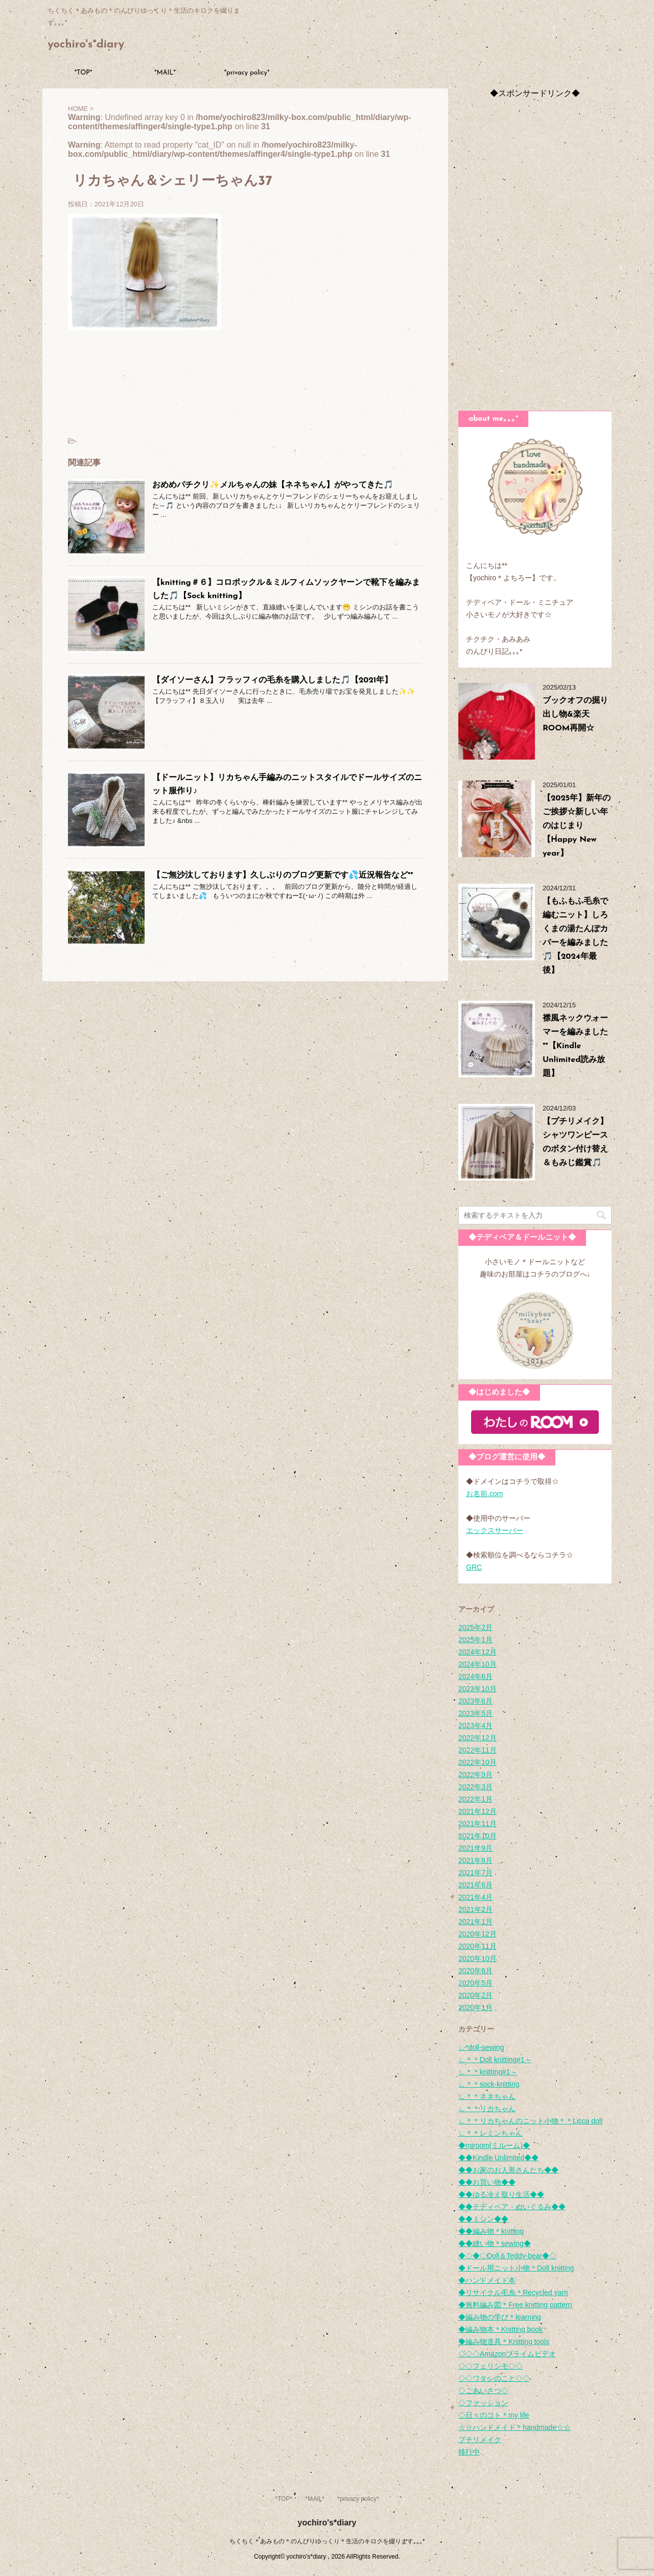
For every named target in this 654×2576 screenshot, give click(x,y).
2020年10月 (477, 1958)
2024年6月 (475, 1676)
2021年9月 (475, 1848)
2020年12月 (477, 1934)
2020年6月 (475, 1971)
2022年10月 (477, 1762)
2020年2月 (475, 1995)
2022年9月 (475, 1774)
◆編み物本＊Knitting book (500, 2329)
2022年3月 (475, 1787)
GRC (474, 1567)
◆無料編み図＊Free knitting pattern (515, 2305)
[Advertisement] (535, 252)
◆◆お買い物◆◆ (487, 2182)
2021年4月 (475, 1897)
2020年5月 (475, 1983)
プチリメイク (479, 2440)
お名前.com (484, 1494)
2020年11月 (477, 1946)
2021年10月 (477, 1836)
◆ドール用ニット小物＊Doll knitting (516, 2268)
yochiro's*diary (86, 45)
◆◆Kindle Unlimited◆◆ (498, 2158)
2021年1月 (475, 1922)
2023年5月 (475, 1713)
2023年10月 (477, 1689)
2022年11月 (477, 1750)
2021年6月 (475, 1885)
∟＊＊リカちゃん (487, 2109)
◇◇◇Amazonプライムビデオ (507, 2354)
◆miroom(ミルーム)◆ (494, 2145)
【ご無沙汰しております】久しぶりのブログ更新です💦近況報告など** (282, 875)
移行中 (469, 2452)
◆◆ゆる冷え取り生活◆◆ (501, 2194)
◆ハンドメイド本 (487, 2280)
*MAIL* (165, 72)
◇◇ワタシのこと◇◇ (494, 2378)
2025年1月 (475, 1640)
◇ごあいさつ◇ (483, 2390)
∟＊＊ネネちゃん (487, 2096)
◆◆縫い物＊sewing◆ (494, 2243)
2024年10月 (477, 1664)
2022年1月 (475, 1799)
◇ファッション (483, 2403)
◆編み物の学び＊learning (499, 2317)
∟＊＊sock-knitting (489, 2084)
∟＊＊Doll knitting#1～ (495, 2059)
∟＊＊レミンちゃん (490, 2133)
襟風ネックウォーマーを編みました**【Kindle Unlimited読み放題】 (575, 1046)
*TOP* (83, 72)
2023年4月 (475, 1725)
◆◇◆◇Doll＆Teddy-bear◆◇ (507, 2256)
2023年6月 (475, 1701)
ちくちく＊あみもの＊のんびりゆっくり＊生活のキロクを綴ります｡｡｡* (327, 2541)
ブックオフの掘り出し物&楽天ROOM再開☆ (575, 714)
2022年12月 (477, 1738)
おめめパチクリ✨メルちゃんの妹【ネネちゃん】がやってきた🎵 (272, 485)
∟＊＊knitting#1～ (488, 2072)
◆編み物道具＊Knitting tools (503, 2341)
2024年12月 (477, 1652)
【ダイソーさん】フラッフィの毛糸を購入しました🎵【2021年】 (272, 680)
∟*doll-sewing (481, 2047)
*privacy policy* (247, 72)
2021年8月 (475, 1860)
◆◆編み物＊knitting (491, 2231)
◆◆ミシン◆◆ (483, 2219)
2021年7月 (475, 1873)
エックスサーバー (494, 1530)
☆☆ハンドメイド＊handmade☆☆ (514, 2427)
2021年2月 (475, 1909)
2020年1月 (475, 2007)
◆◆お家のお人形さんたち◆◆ (508, 2170)
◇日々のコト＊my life (493, 2415)
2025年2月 (475, 1627)
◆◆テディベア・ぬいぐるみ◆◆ (512, 2207)
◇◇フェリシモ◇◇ (490, 2366)
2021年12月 (477, 1811)
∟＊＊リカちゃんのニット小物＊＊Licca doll (530, 2121)
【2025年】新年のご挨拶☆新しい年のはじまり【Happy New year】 (577, 826)
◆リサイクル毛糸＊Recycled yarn (513, 2292)
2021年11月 (477, 1823)
